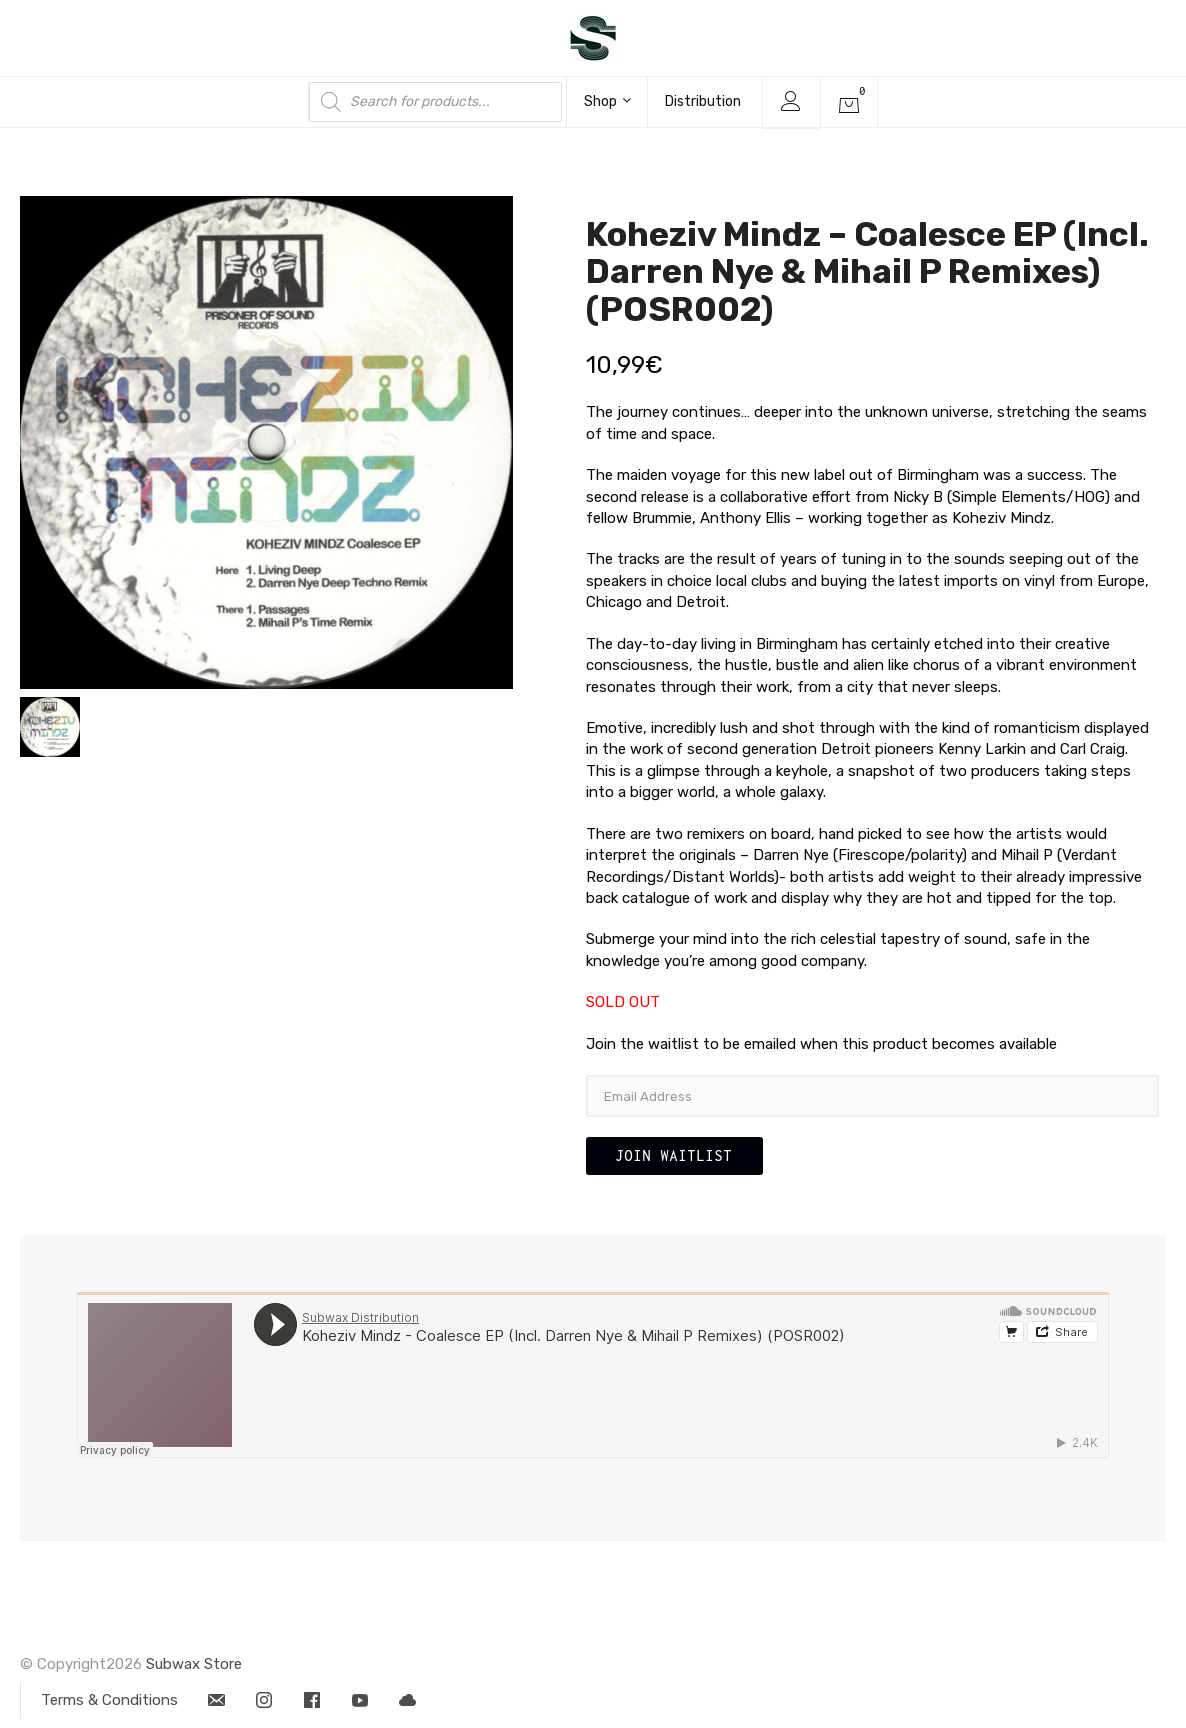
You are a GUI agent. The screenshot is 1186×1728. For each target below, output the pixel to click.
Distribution (703, 101)
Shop (607, 101)
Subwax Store (194, 1664)
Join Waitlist (674, 1155)
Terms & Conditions (109, 1700)
